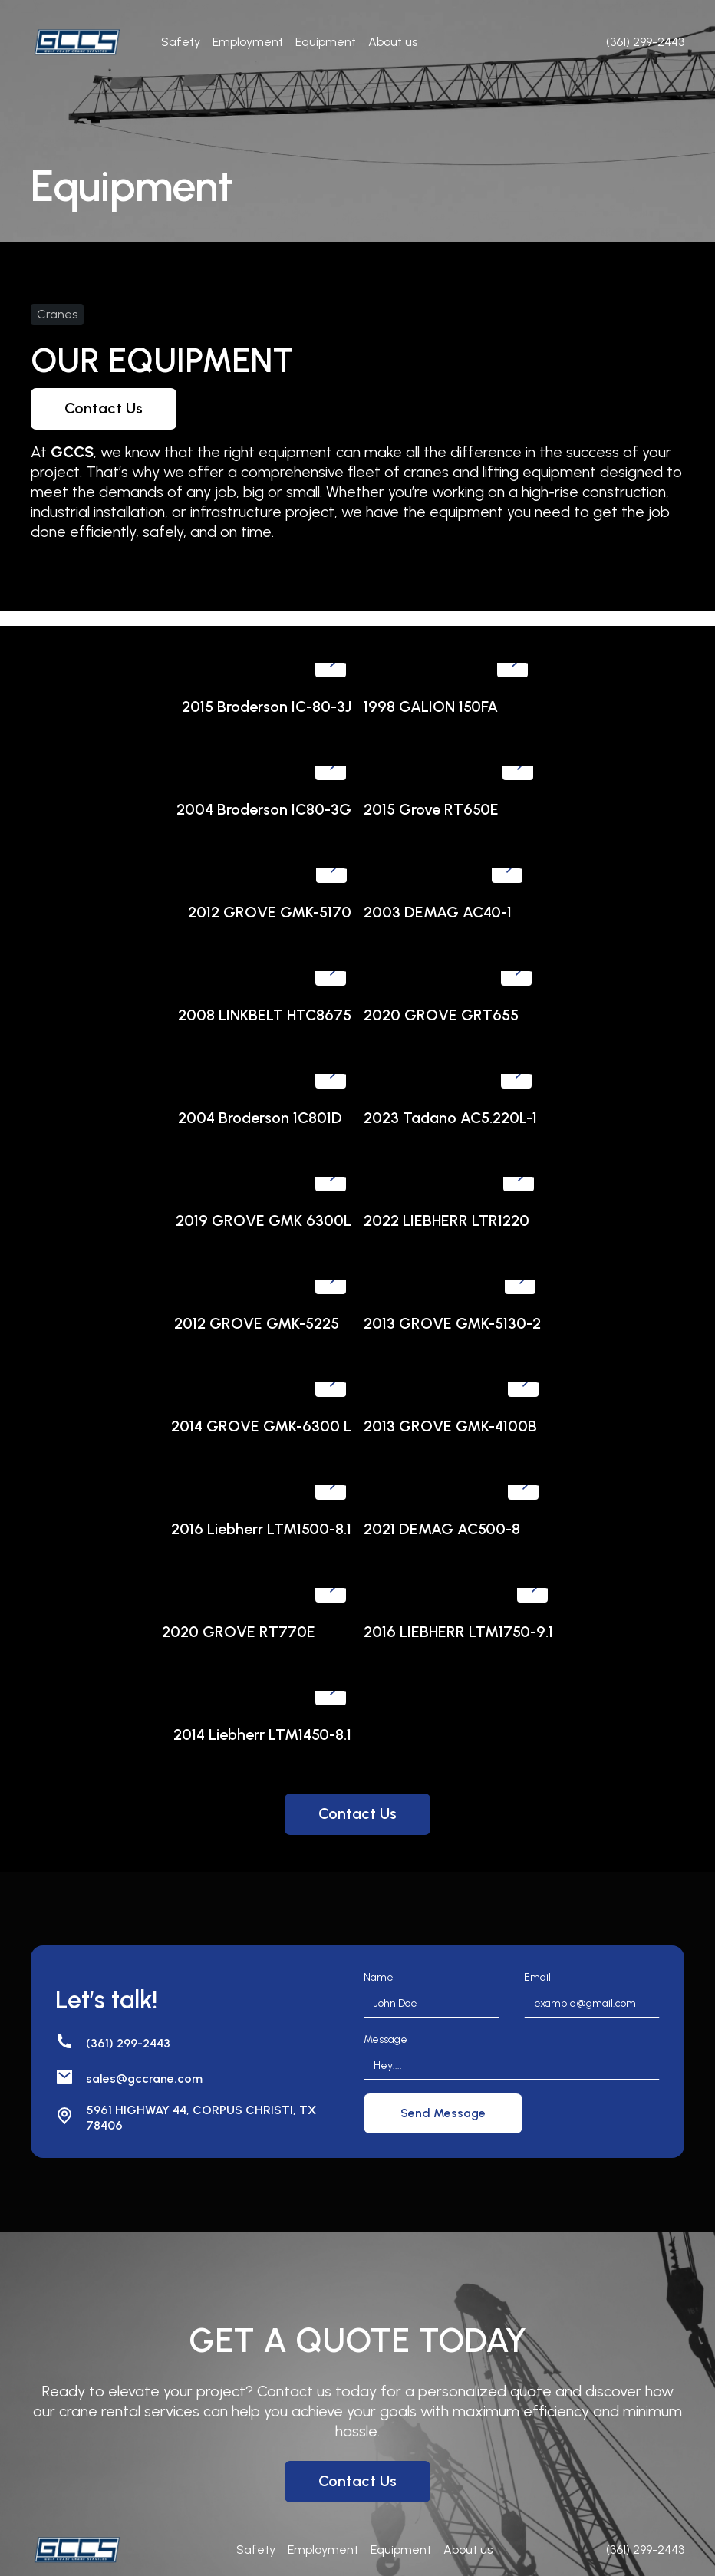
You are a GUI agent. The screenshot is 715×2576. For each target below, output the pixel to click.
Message (385, 2039)
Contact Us (103, 408)
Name (379, 1977)
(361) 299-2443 (128, 2043)
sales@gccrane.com (144, 2078)
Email (537, 1977)
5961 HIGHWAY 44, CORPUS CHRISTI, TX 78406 (201, 2118)
